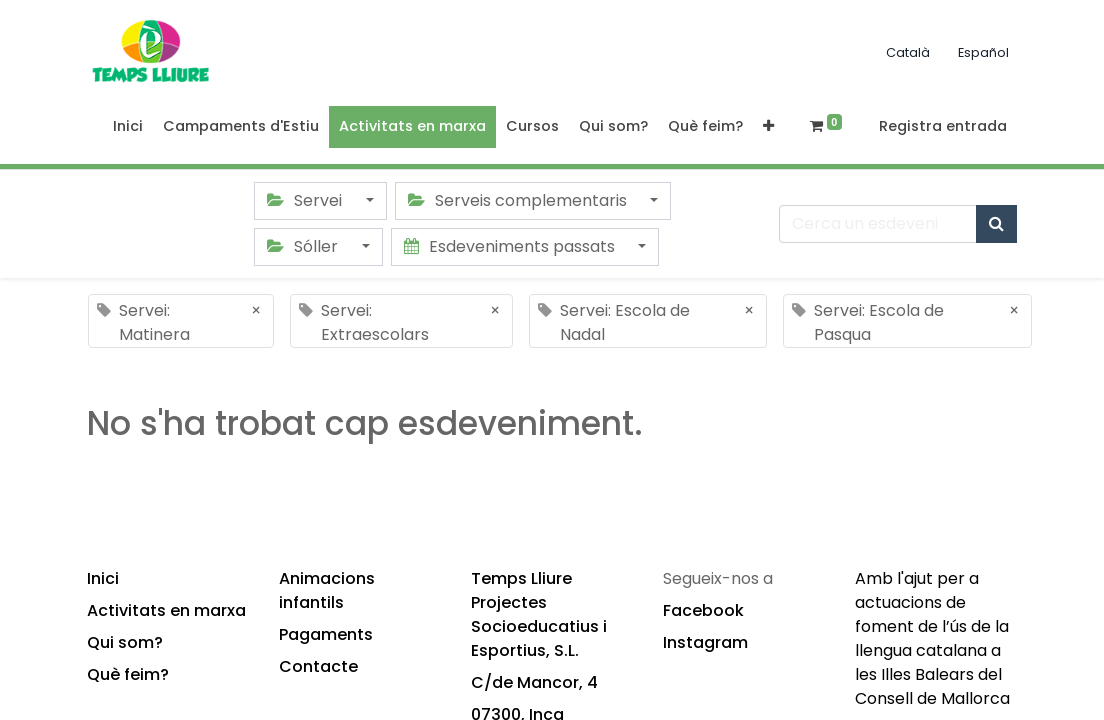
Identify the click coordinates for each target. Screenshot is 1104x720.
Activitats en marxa (166, 610)
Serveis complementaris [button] (519, 200)
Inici (103, 578)
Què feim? (128, 674)
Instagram (705, 642)
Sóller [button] (304, 246)
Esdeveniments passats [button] (511, 246)
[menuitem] (128, 127)
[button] (768, 127)
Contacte (318, 666)
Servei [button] (306, 200)
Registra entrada (943, 126)
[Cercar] (996, 224)
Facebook (703, 610)
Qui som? (125, 642)
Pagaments (326, 634)
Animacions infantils (327, 590)
